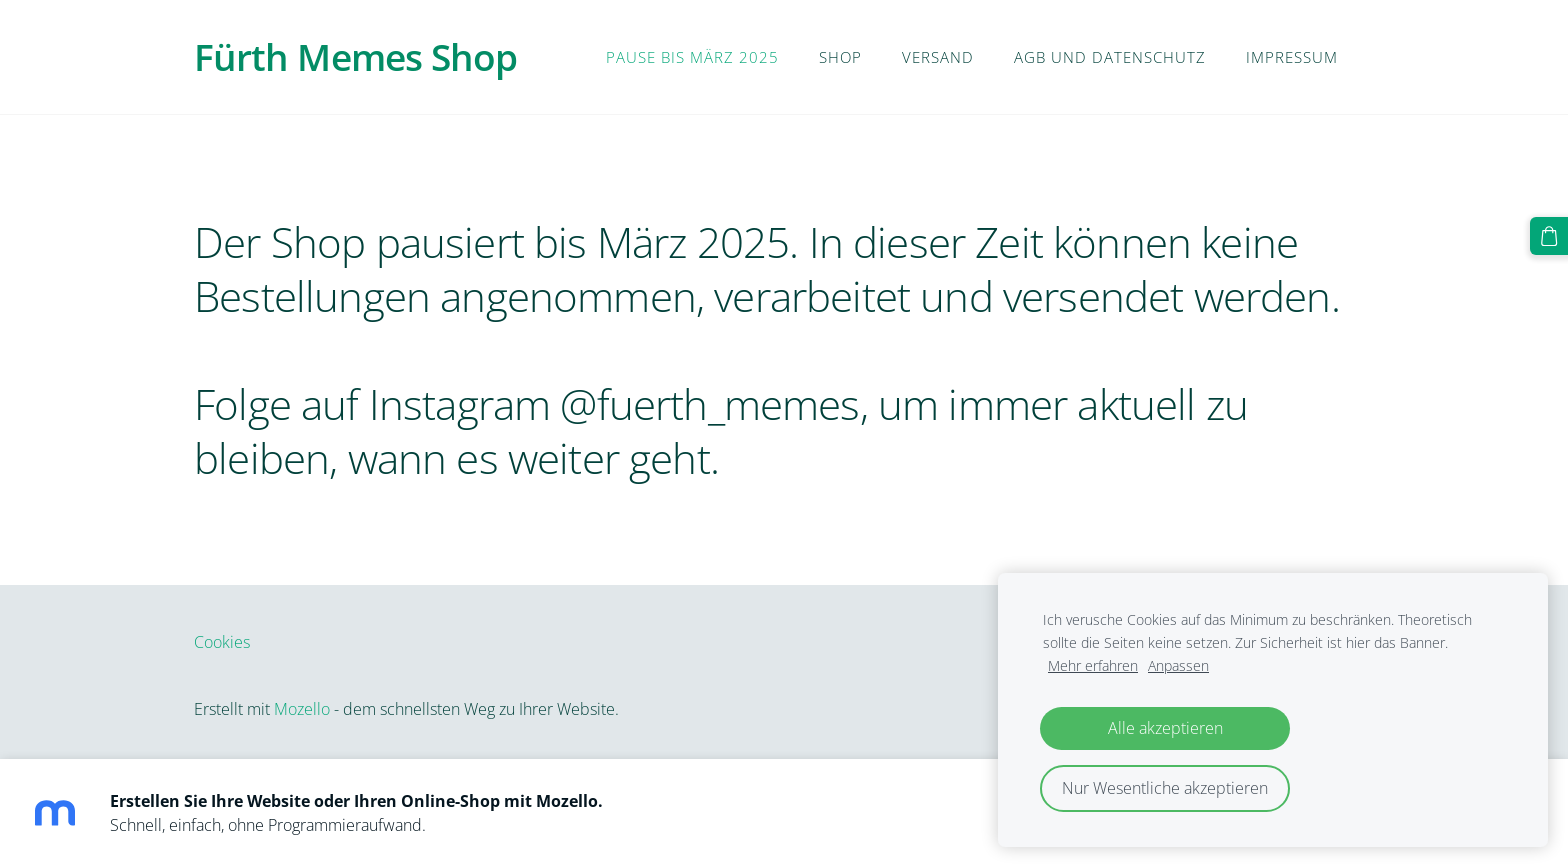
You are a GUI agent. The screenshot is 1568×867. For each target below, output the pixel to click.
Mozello (302, 709)
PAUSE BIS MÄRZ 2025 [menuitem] (692, 57)
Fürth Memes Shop (355, 57)
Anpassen (1178, 665)
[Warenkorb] (1549, 236)
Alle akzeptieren (1165, 728)
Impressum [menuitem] (1292, 57)
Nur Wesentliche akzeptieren (1165, 788)
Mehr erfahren (1093, 665)
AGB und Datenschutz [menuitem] (1110, 57)
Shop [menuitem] (840, 57)
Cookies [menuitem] (222, 642)
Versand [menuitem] (938, 57)
